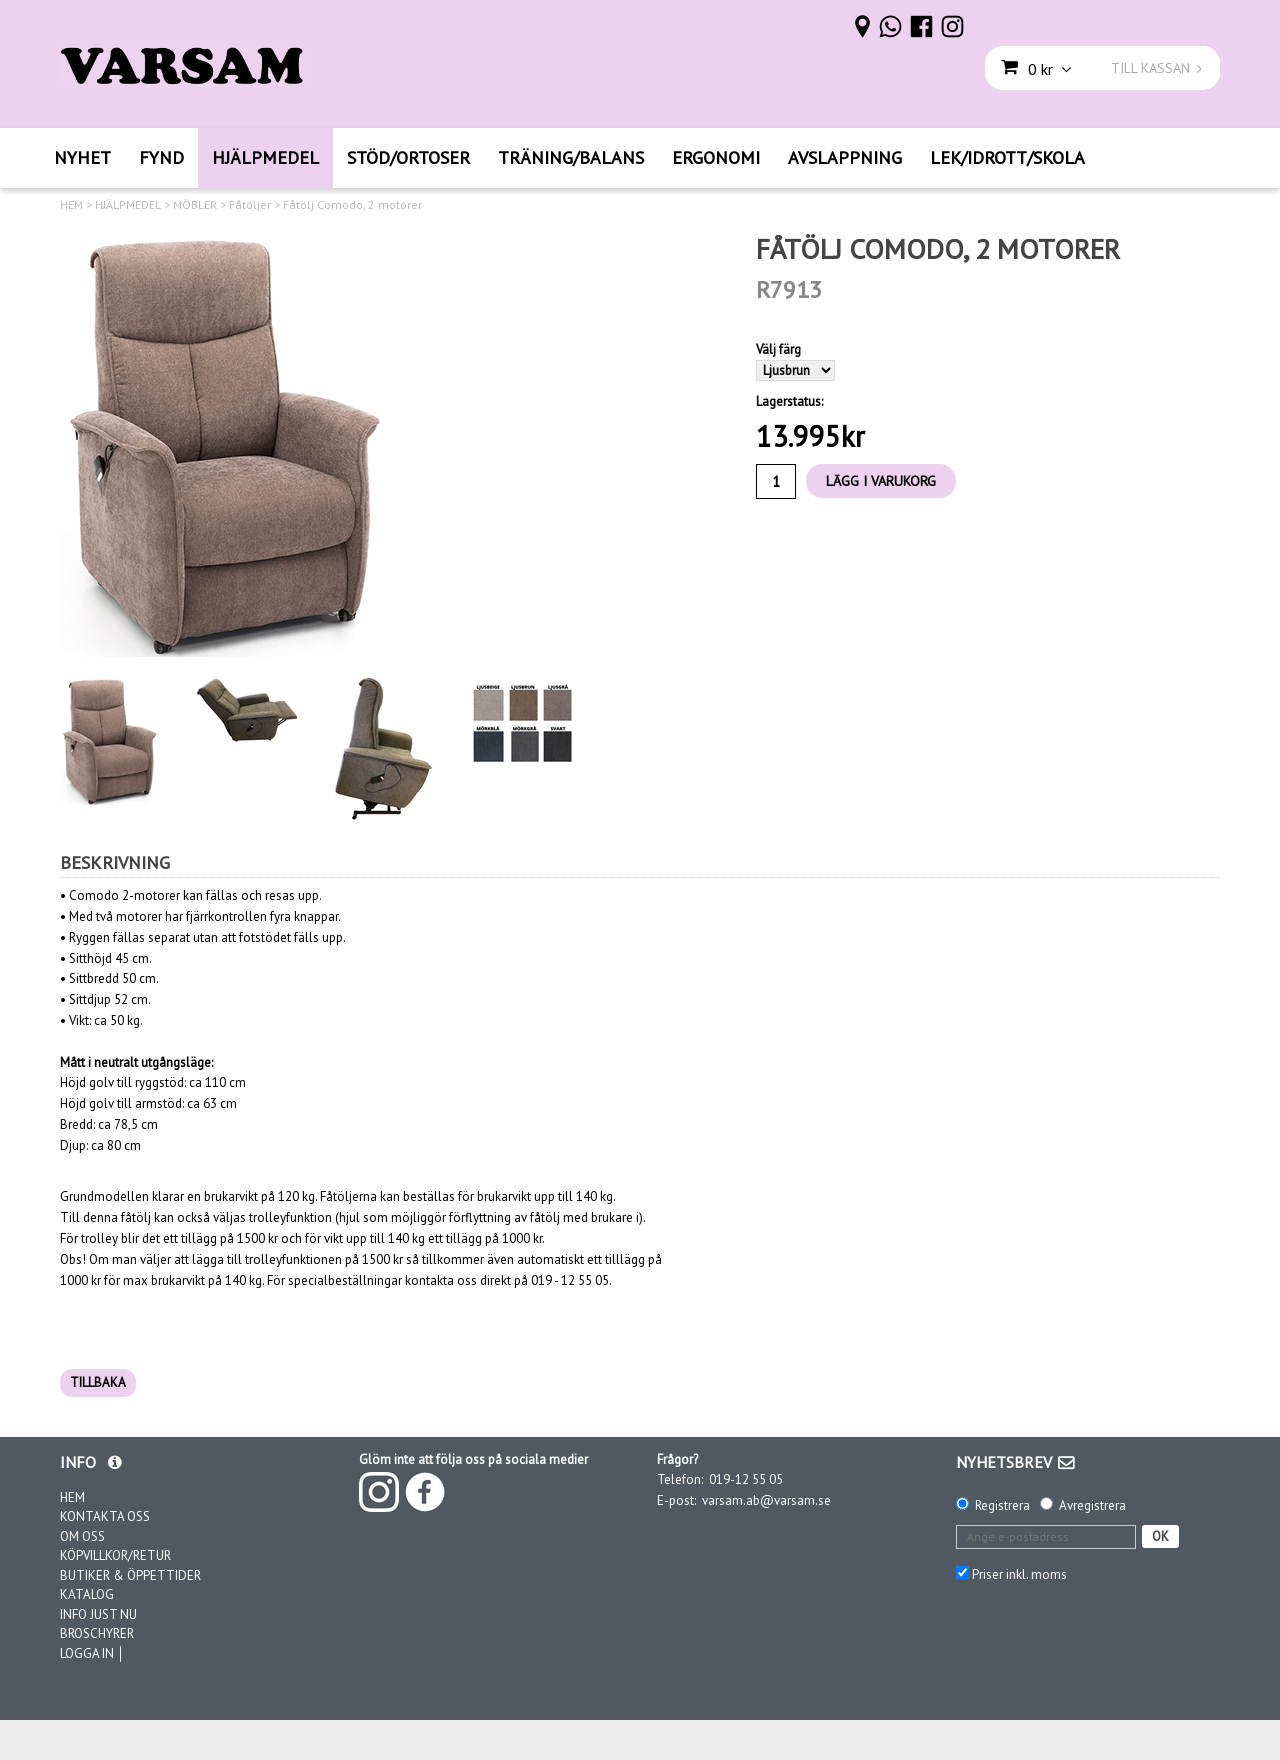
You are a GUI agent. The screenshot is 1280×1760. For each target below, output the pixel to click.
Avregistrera (1092, 1505)
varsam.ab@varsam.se (766, 1500)
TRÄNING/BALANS (571, 157)
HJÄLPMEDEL (265, 157)
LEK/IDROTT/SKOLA (1007, 157)
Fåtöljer (250, 205)
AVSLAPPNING (845, 157)
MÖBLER (195, 205)
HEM (71, 205)
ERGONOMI (716, 157)
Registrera (1002, 1505)
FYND (161, 157)
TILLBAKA (98, 1382)
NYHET (82, 157)
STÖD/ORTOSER (408, 157)
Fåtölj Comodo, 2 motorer (352, 205)
